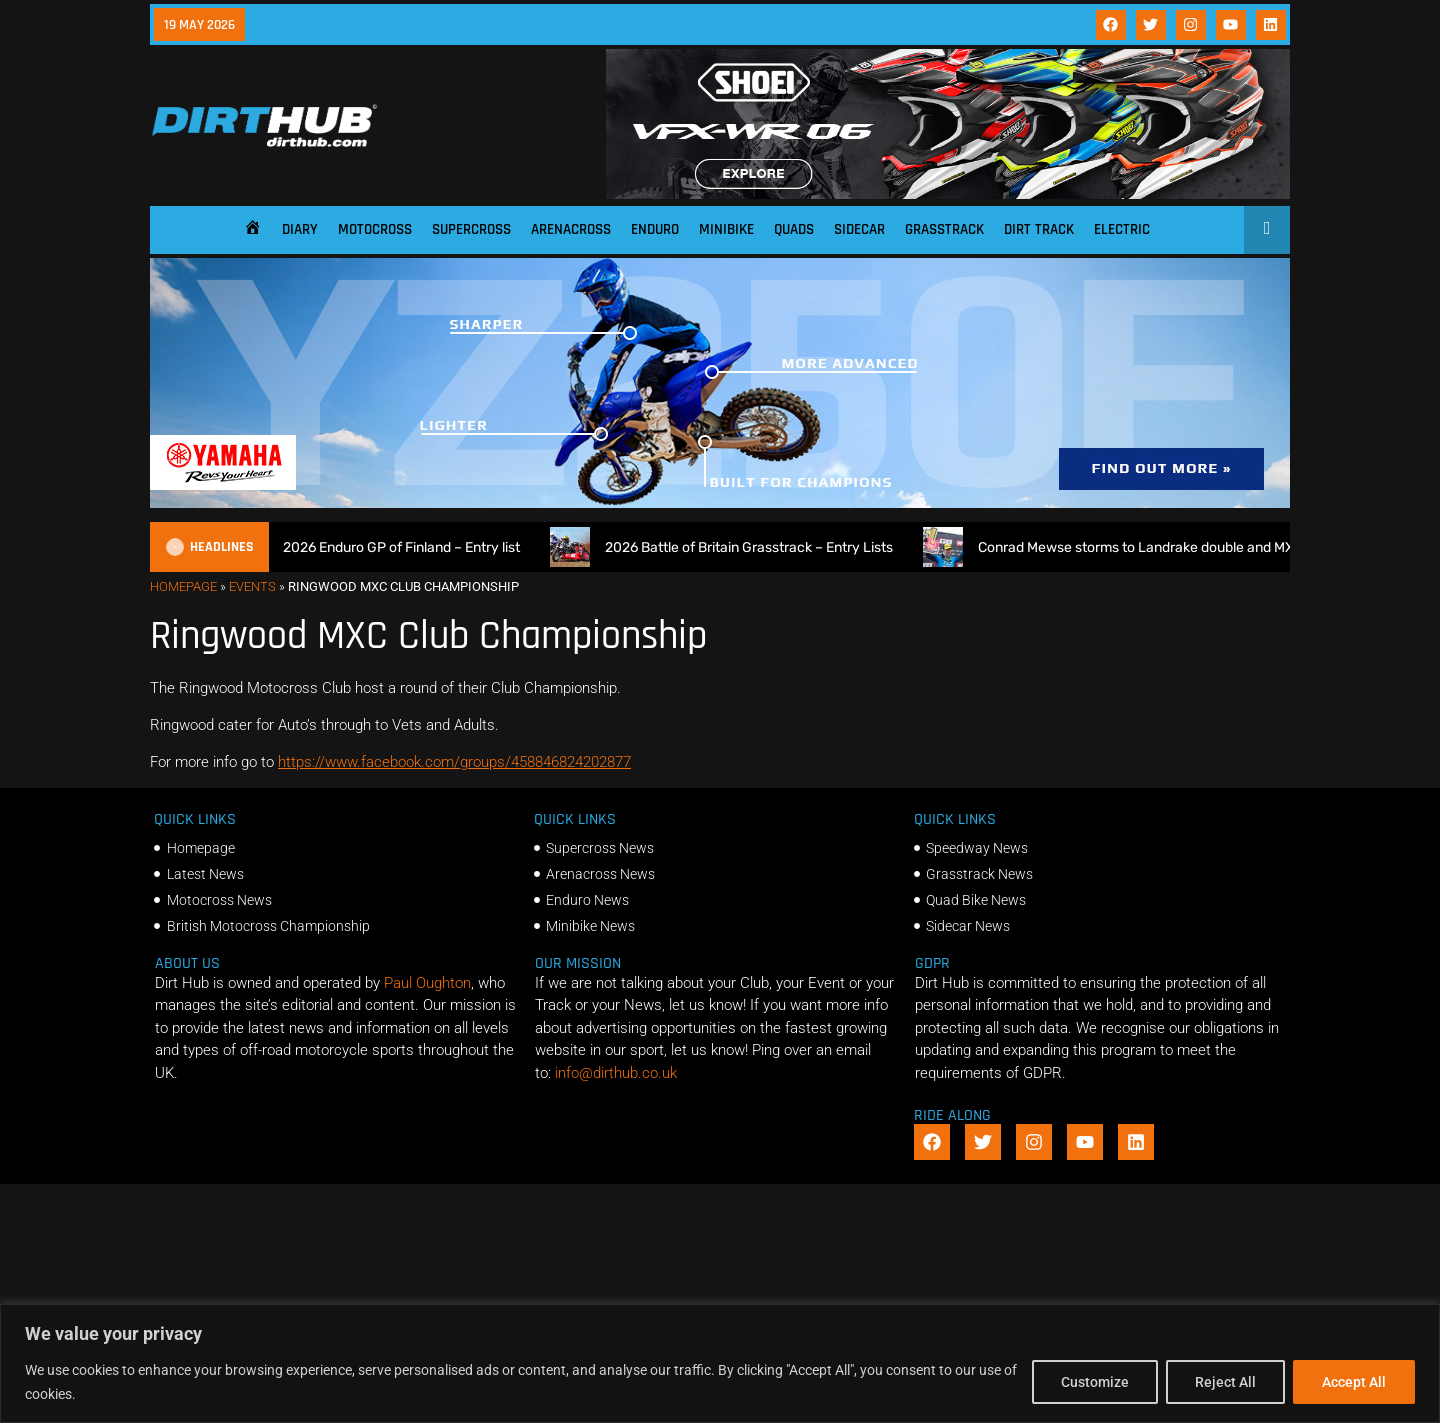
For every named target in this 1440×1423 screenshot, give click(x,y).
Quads (794, 229)
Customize (1095, 1382)
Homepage (183, 586)
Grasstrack (944, 229)
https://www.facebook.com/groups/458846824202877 (454, 762)
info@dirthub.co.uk (616, 1073)
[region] (720, 1363)
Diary (300, 229)
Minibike (726, 229)
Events (252, 586)
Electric (1122, 229)
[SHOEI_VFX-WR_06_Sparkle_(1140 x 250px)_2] (948, 194)
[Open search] (1267, 228)
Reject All (1225, 1382)
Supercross (471, 229)
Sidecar (859, 229)
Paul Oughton (427, 983)
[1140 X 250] (720, 503)
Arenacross (571, 229)
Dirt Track (1039, 229)
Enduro (655, 229)
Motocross (375, 229)
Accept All (1354, 1382)
